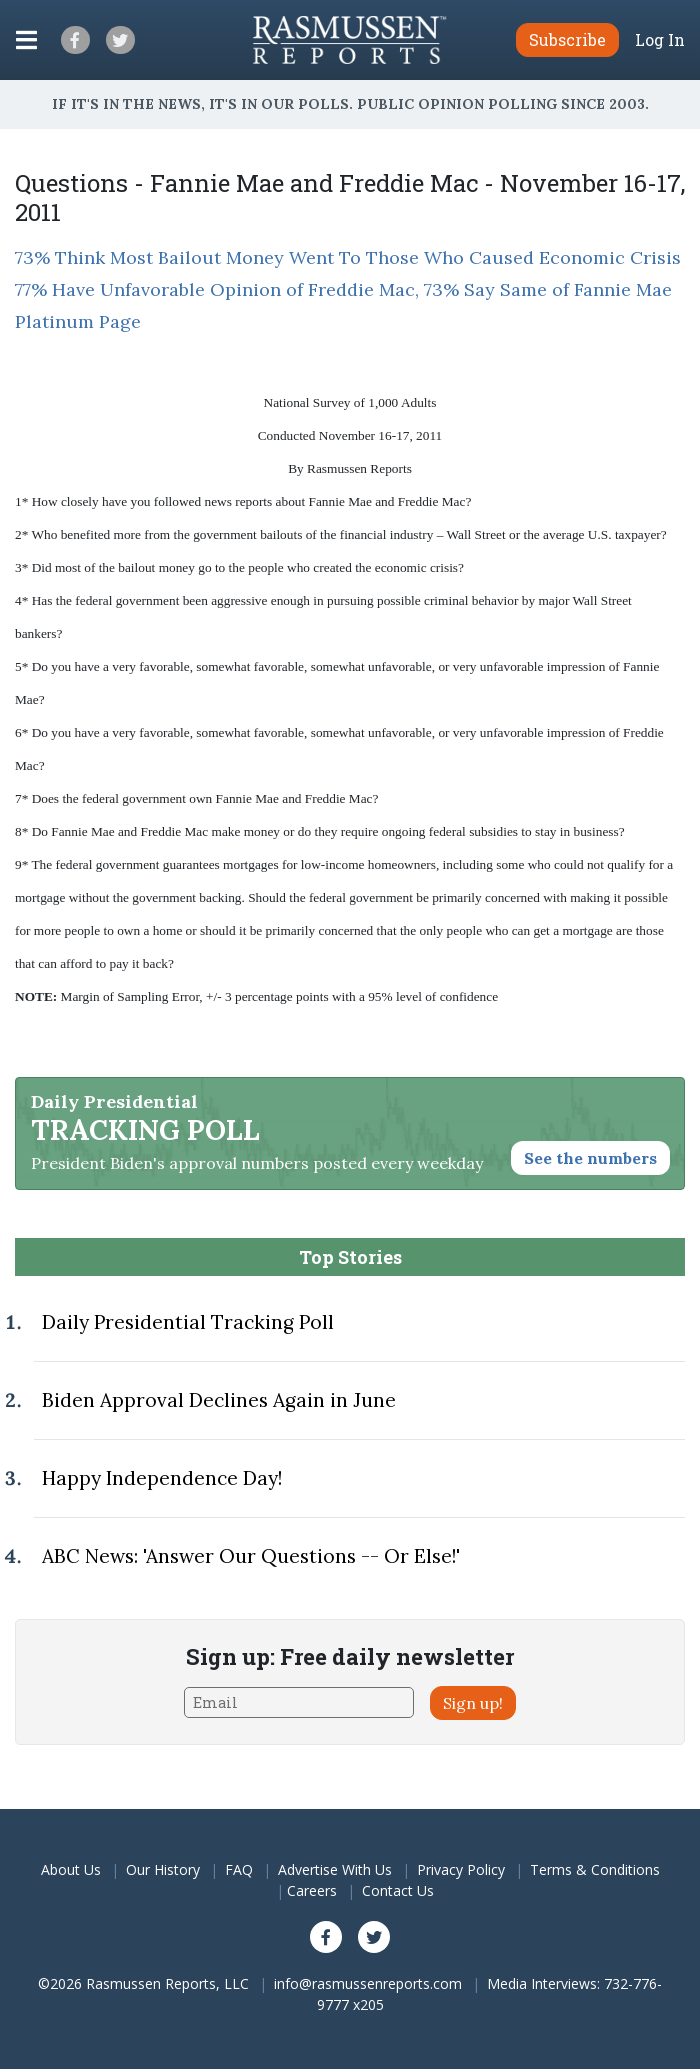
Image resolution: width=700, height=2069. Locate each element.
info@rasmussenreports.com (368, 1983)
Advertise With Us (335, 1869)
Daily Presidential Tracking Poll (188, 1322)
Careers (312, 1890)
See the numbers (590, 1158)
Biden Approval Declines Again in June (219, 1400)
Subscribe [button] (567, 39)
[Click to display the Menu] (26, 40)
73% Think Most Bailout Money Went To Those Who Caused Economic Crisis (348, 257)
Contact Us (398, 1890)
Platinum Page (78, 321)
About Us (71, 1869)
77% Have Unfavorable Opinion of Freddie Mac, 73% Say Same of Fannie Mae (343, 289)
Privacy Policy (461, 1869)
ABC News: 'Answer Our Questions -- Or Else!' (251, 1556)
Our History (163, 1869)
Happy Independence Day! (162, 1478)
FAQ (239, 1869)
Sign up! (473, 1703)
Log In (660, 40)
